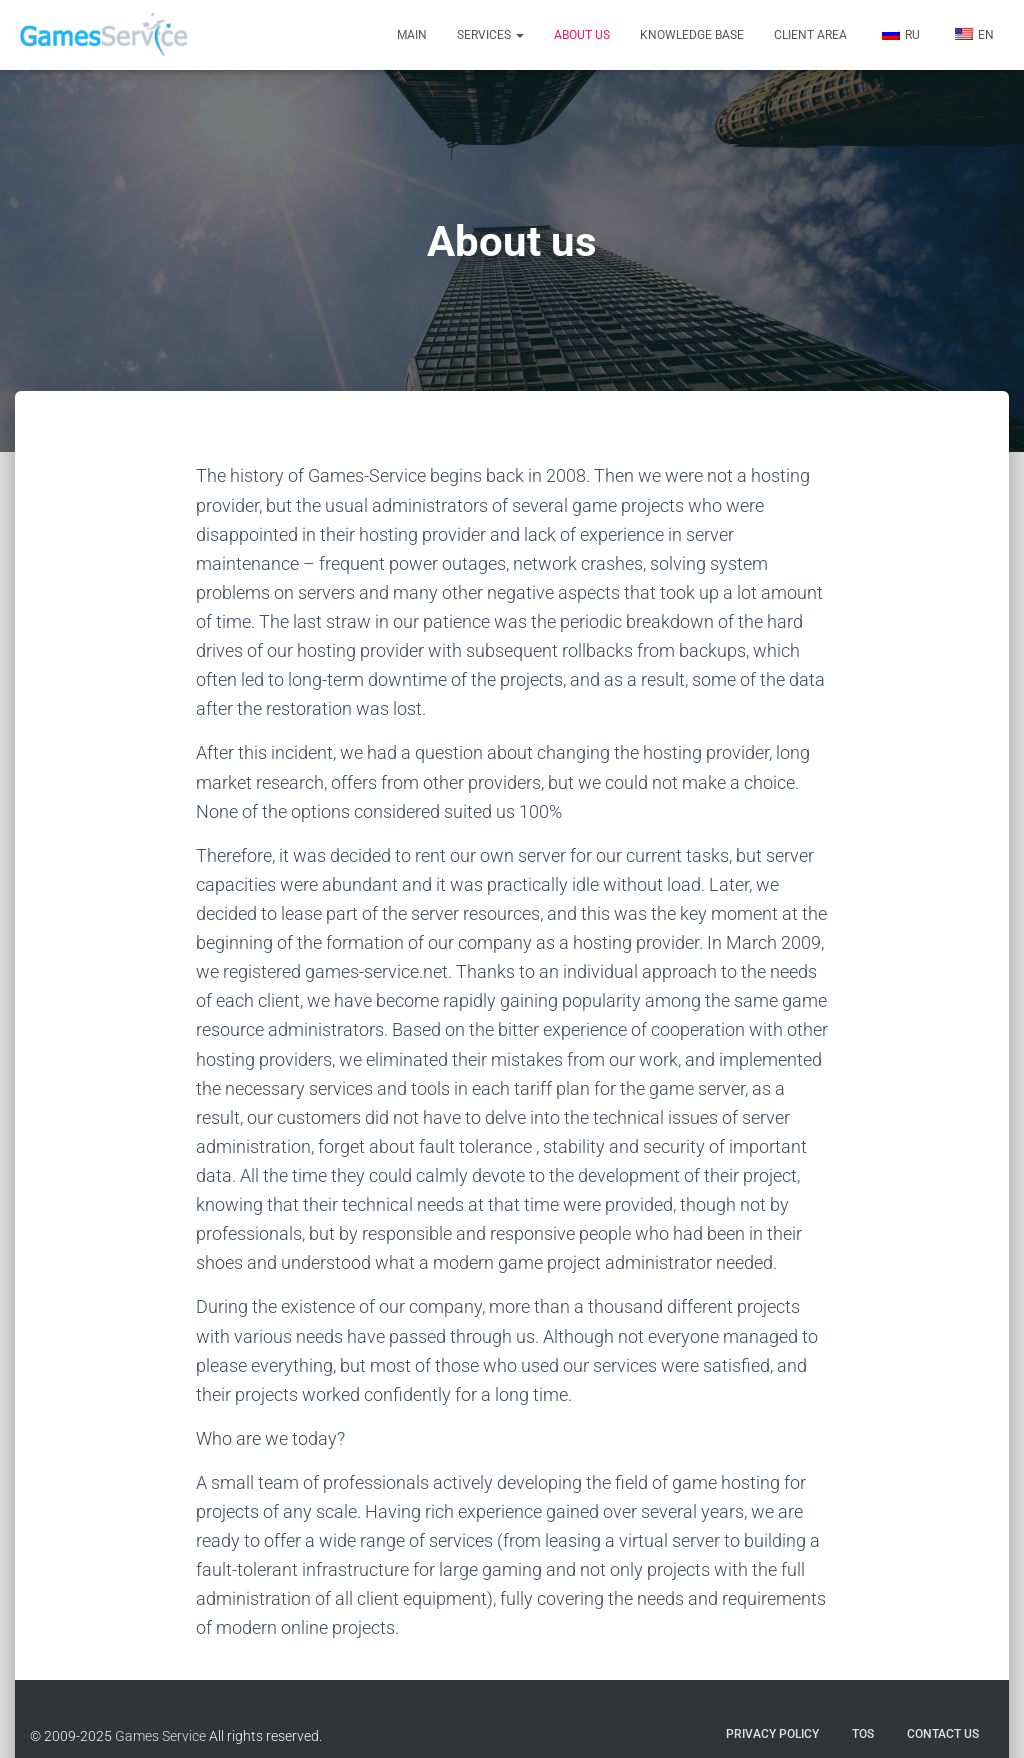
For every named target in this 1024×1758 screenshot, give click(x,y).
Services (490, 35)
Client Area (810, 35)
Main (412, 35)
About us (582, 35)
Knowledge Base (692, 35)
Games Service (160, 1736)
